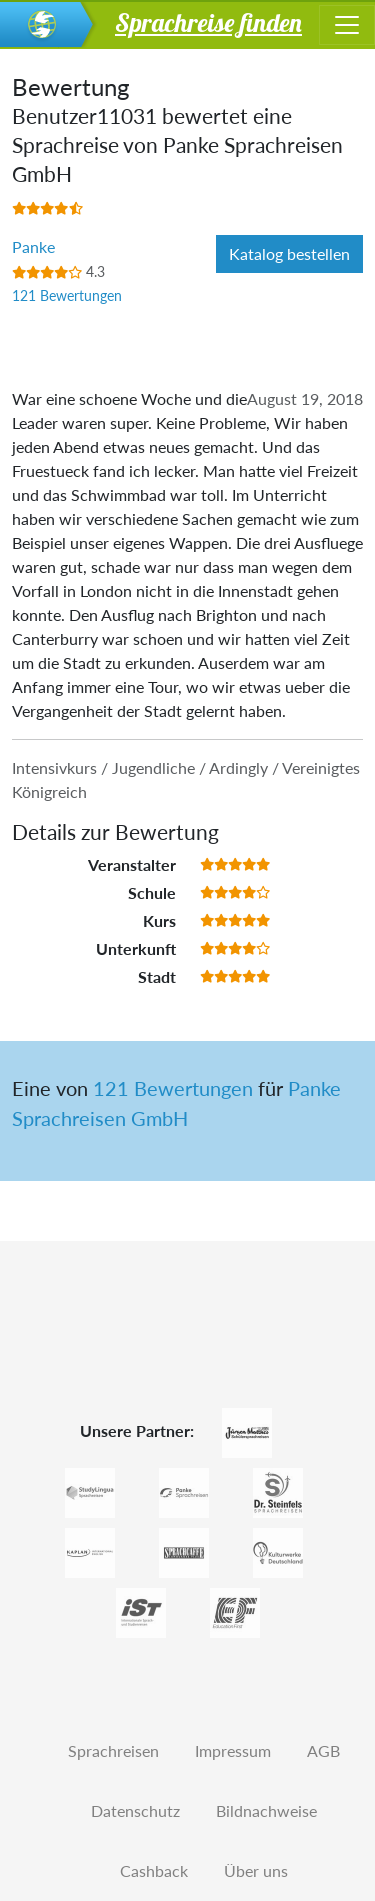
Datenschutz (135, 1810)
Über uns (256, 1870)
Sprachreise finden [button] (208, 22)
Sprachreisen (113, 1750)
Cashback (154, 1870)
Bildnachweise (266, 1810)
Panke (33, 246)
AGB (323, 1750)
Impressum (233, 1750)
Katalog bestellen (289, 253)
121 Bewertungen (67, 295)
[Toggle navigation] (347, 25)
